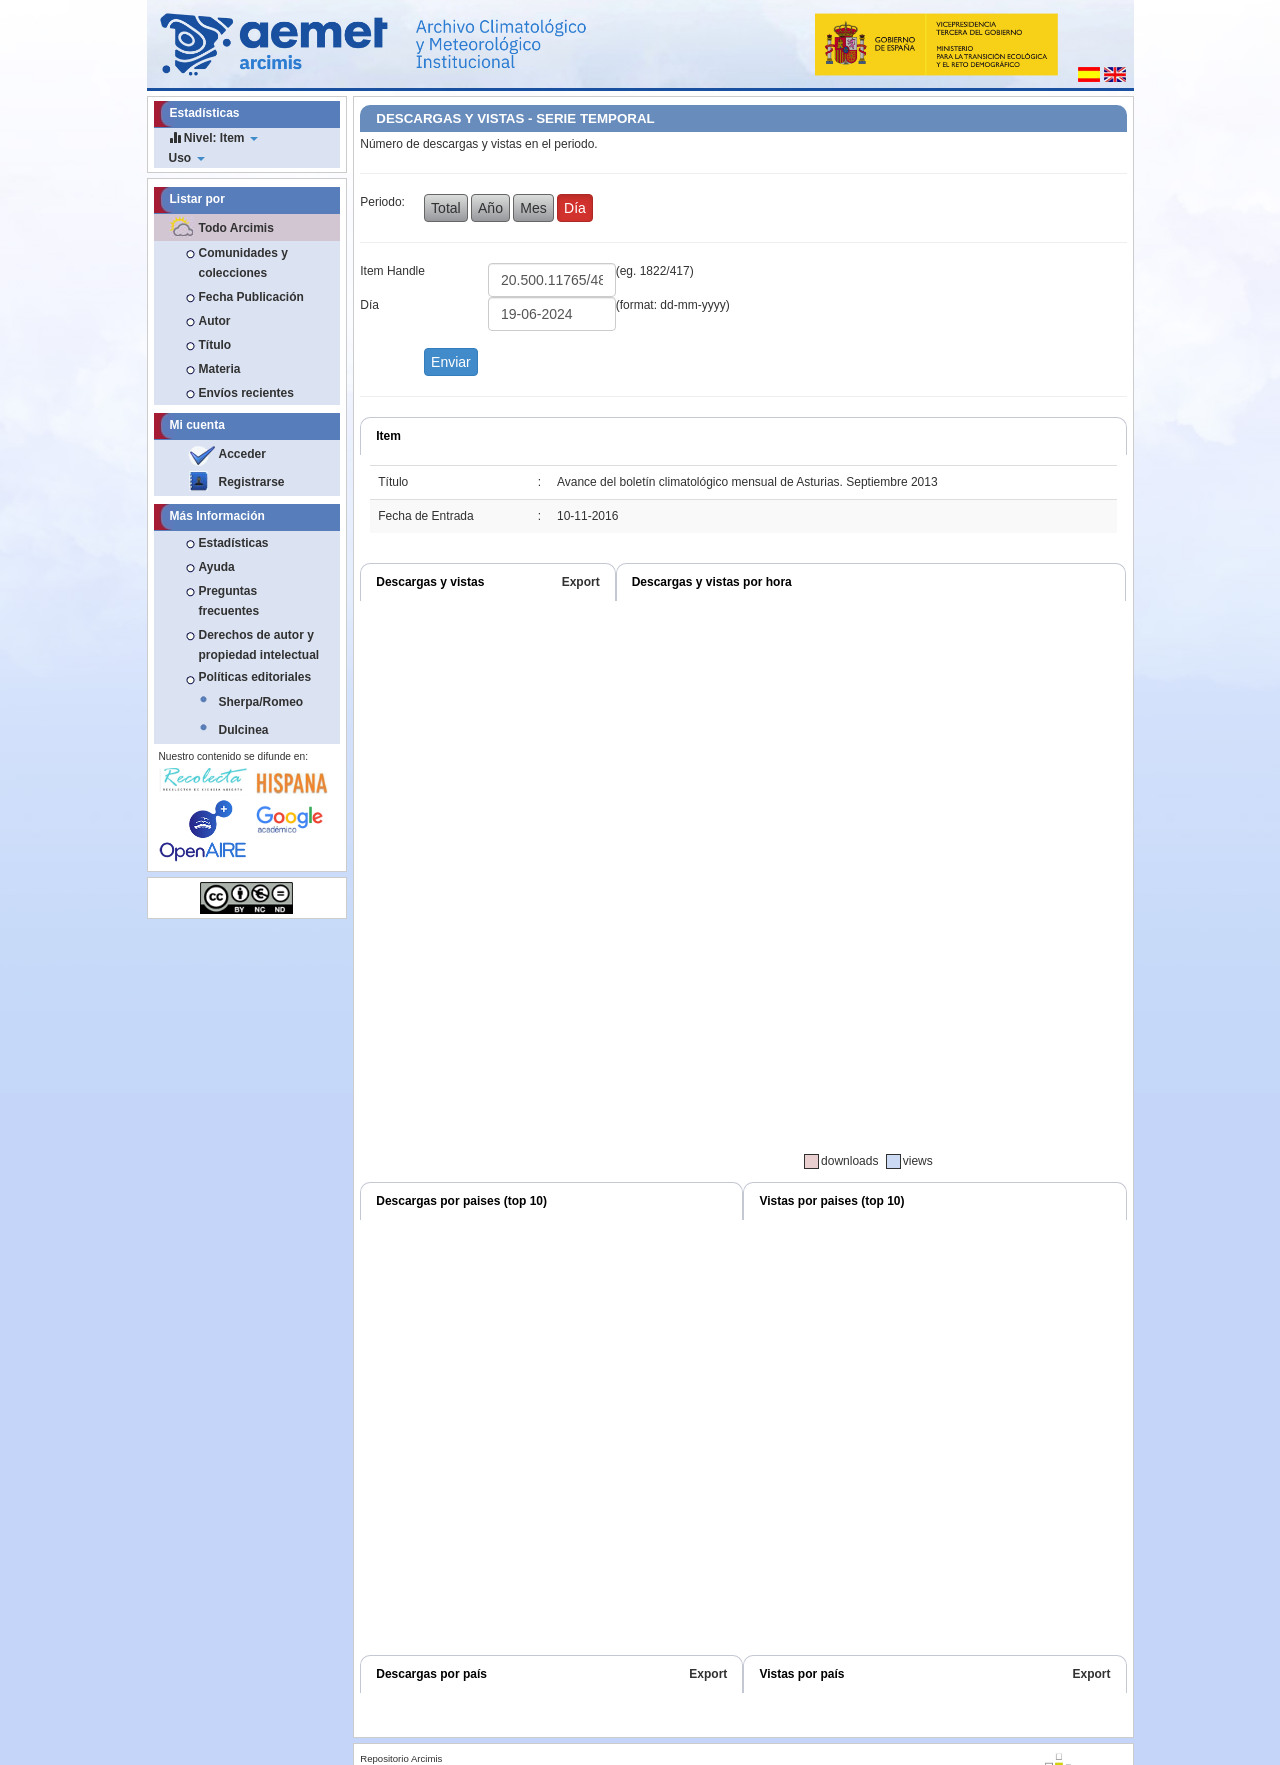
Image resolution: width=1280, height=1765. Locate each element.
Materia (220, 369)
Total (446, 208)
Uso (187, 158)
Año (490, 208)
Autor (215, 321)
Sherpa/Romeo (261, 702)
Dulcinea (244, 730)
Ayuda (217, 567)
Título (215, 345)
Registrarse (252, 482)
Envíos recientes (246, 393)
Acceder (242, 454)
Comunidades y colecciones (243, 263)
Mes (533, 208)
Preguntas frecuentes (229, 601)
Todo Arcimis (236, 228)
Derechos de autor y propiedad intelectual (259, 645)
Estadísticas (234, 543)
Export (581, 582)
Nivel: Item (213, 137)
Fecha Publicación (251, 297)
